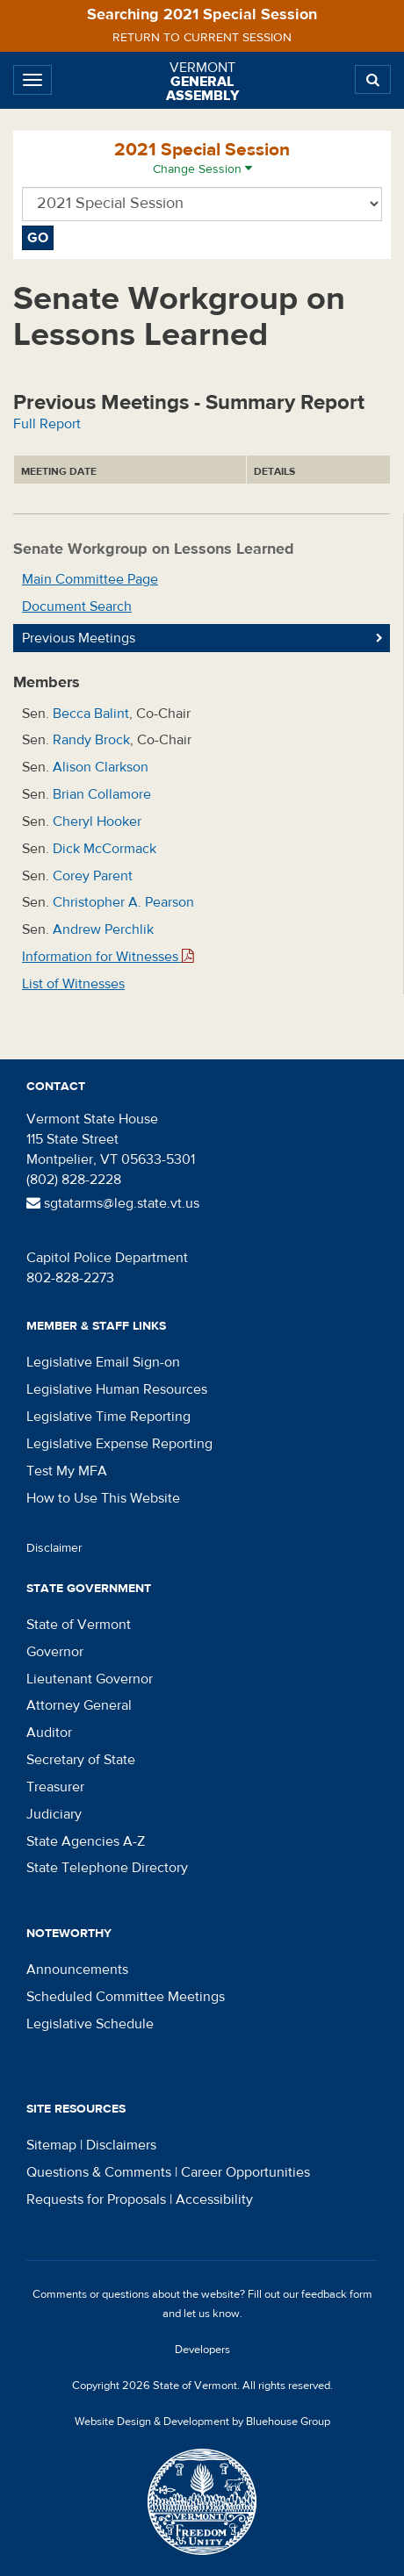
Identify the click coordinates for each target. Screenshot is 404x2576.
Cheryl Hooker (97, 821)
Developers (202, 2350)
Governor (54, 1652)
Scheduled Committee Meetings (125, 1997)
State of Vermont (78, 1624)
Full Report (47, 424)
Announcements (77, 1969)
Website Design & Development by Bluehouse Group (202, 2422)
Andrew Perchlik (103, 929)
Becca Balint (91, 713)
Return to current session (202, 38)
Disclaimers (121, 2145)
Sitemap (51, 2145)
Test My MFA (66, 1471)
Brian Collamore (102, 794)
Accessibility (214, 2199)
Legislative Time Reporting (108, 1416)
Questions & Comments (98, 2172)
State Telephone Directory (107, 1867)
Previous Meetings (78, 638)
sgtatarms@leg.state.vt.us (112, 1203)
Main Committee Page (90, 579)
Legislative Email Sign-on (103, 1362)
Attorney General (79, 1705)
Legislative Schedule (90, 2024)
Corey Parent (93, 876)
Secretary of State (80, 1760)
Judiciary (54, 1814)
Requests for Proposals (96, 2199)
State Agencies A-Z (85, 1841)
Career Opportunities (245, 2172)
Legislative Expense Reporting (119, 1444)
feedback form (336, 2294)
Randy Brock (91, 740)
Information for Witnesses (108, 956)
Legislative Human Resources (116, 1389)
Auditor (49, 1732)
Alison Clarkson (100, 767)
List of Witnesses (73, 984)
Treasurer (55, 1787)
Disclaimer (54, 1548)
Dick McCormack (104, 848)
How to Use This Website (103, 1498)
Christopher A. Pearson (123, 902)
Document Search (77, 606)
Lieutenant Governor (89, 1679)
